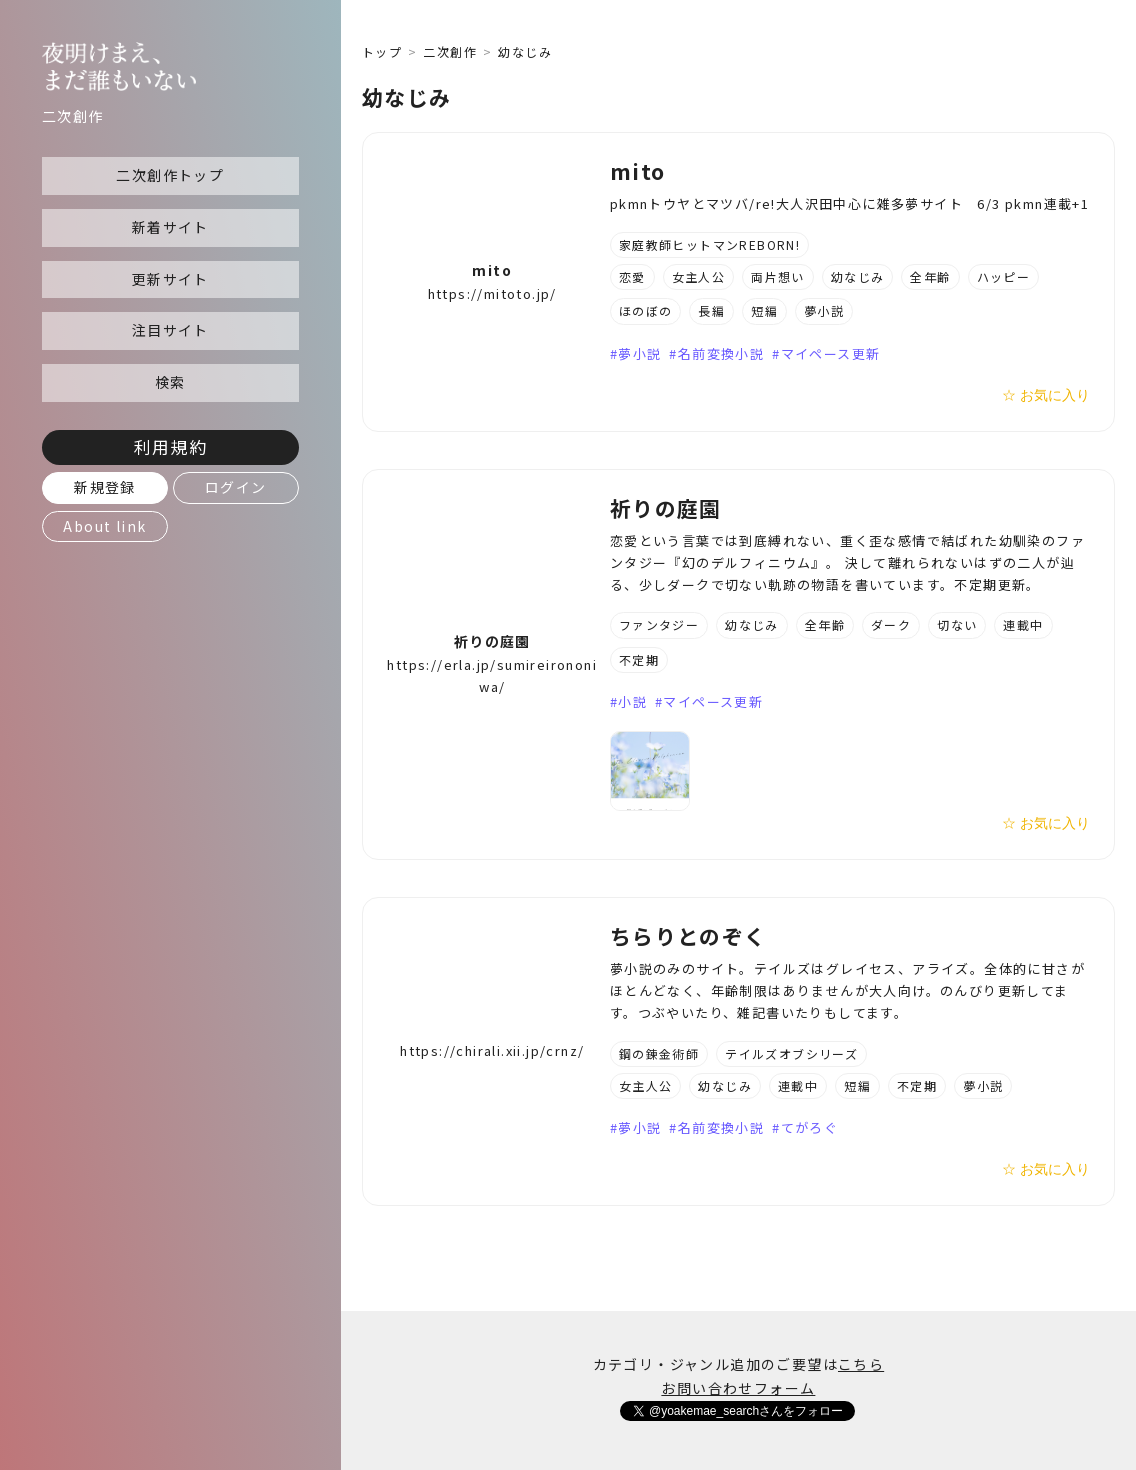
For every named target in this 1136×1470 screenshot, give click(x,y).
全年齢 (930, 276)
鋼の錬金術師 (659, 1053)
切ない (957, 624)
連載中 (1023, 624)
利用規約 (171, 447)
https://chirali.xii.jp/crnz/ (492, 1050)
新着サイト (170, 227)
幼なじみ (858, 276)
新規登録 (105, 487)
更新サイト (170, 279)
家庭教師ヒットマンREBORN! (709, 244)
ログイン (236, 487)
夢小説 (824, 310)
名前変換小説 (721, 353)
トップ (382, 51)
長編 (711, 310)
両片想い (778, 276)
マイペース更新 (831, 353)
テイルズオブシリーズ (791, 1053)
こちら (861, 1364)
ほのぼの (646, 310)
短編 (764, 310)
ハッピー (1004, 276)
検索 (170, 382)
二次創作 (450, 51)
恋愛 (632, 276)
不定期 (639, 659)
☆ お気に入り (1046, 395)
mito (492, 270)
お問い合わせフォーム (738, 1388)
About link (104, 526)
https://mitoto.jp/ (492, 293)
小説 (632, 701)
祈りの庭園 (492, 641)
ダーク (891, 624)
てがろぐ (810, 1127)
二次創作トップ (170, 175)
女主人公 (699, 276)
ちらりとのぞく (688, 936)
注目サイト (170, 330)
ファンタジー (659, 624)
